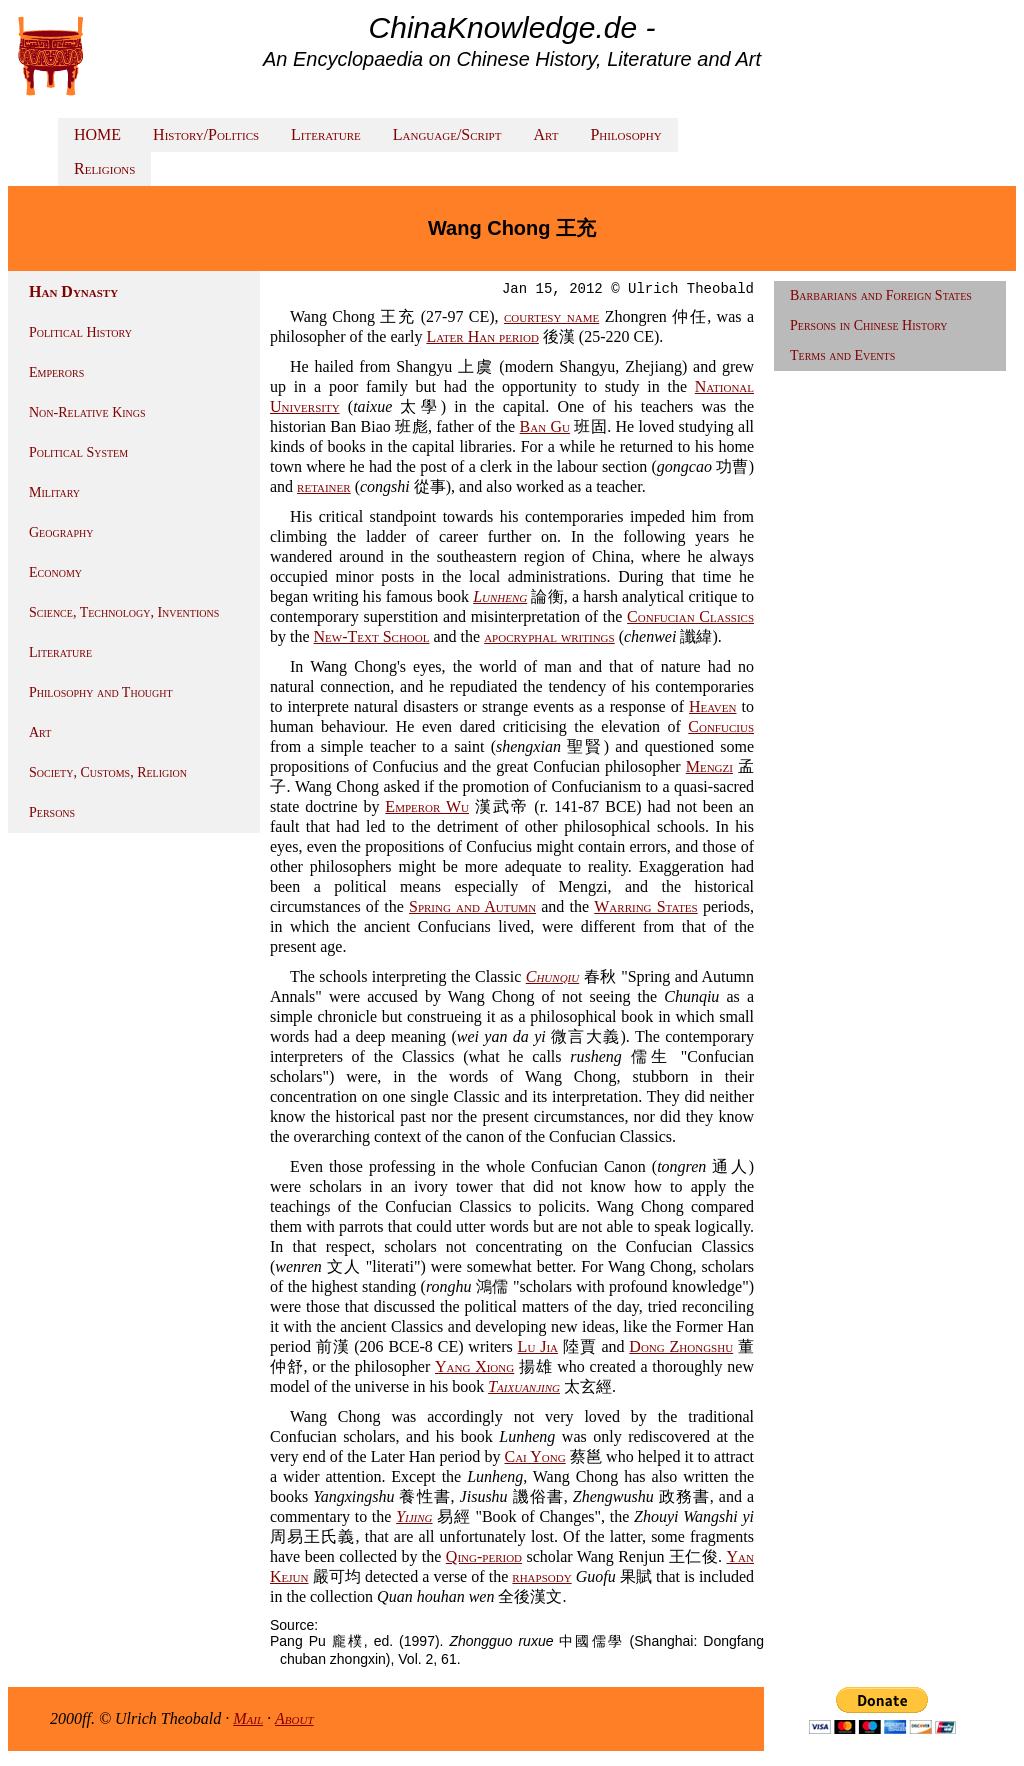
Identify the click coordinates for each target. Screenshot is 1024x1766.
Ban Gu (545, 426)
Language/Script (447, 134)
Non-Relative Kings (87, 412)
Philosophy (625, 134)
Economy (55, 572)
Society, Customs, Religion (108, 772)
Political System (78, 452)
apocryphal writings (549, 636)
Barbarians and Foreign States (881, 295)
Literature (326, 134)
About (294, 1718)
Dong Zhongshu (681, 1346)
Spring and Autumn (472, 906)
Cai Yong (535, 1456)
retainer (324, 486)
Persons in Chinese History (869, 325)
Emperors (56, 372)
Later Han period (482, 336)
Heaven (712, 706)
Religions (104, 168)
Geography (61, 532)
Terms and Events (842, 355)
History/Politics (206, 134)
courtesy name (551, 316)
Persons (52, 812)
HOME (97, 134)
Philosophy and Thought (101, 692)
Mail (248, 1718)
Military (54, 492)
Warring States (645, 906)
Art (545, 134)
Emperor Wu (427, 806)
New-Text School (372, 636)
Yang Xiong (474, 1366)
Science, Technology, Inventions (124, 612)
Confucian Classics (690, 616)
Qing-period (484, 1556)
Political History (80, 332)
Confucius (721, 726)
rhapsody (541, 1576)
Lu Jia (538, 1346)
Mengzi (709, 766)
